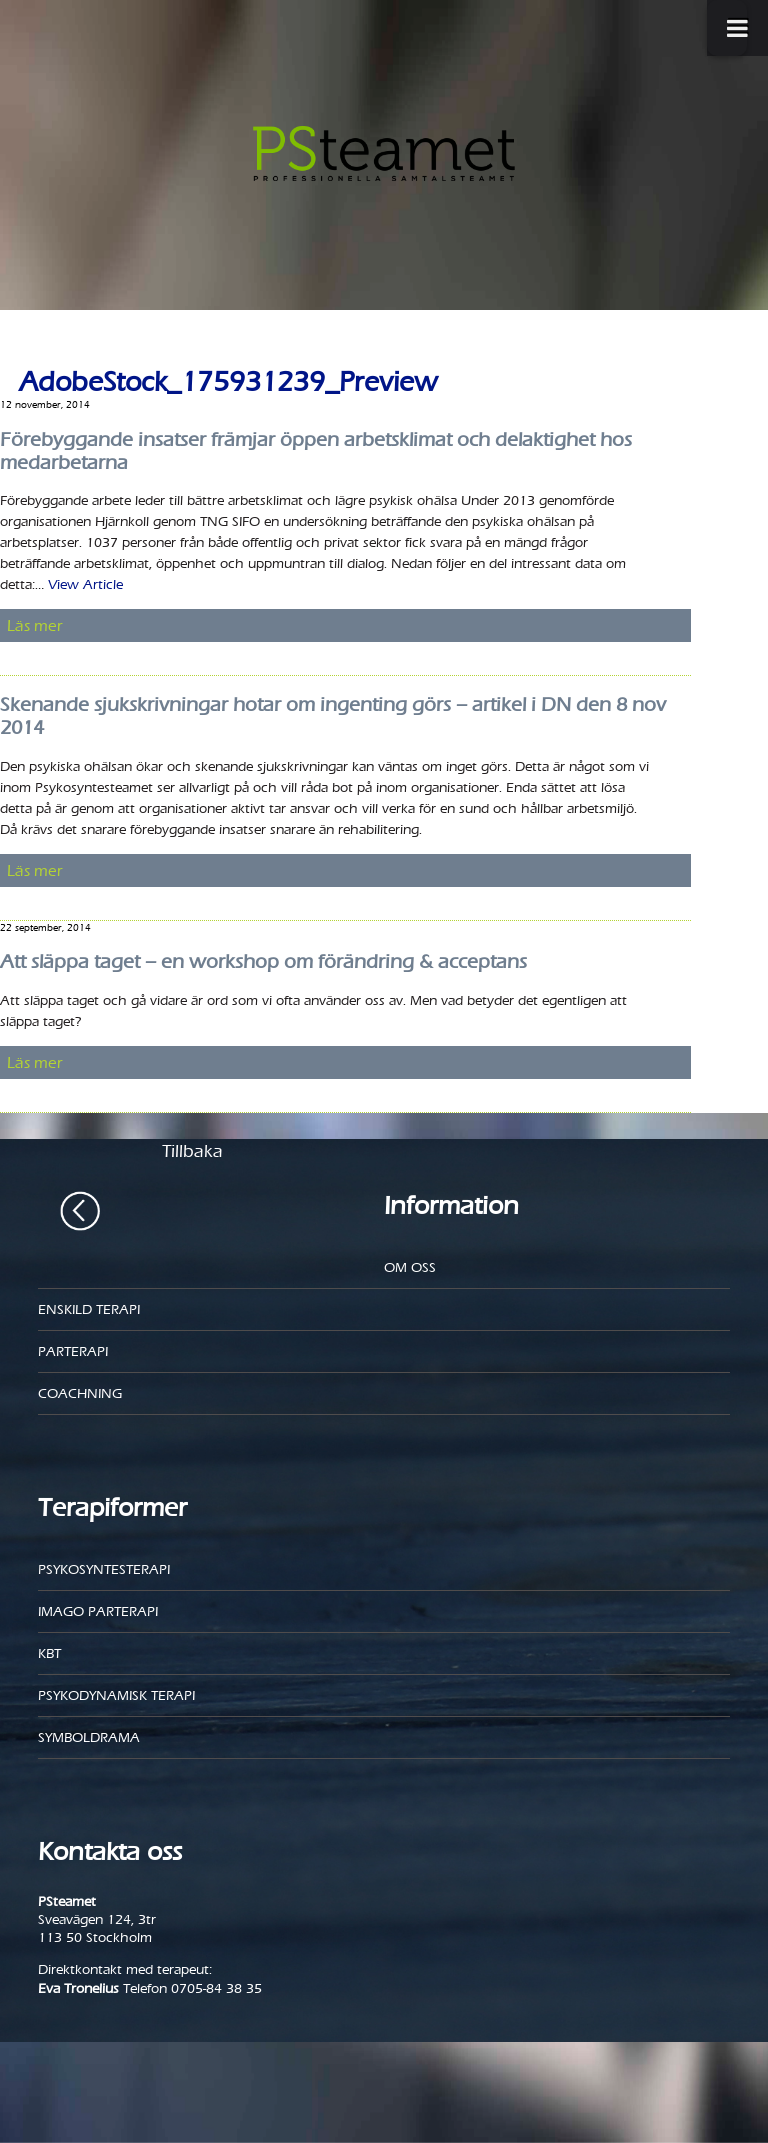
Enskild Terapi (89, 1309)
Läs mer (35, 625)
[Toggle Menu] (727, 28)
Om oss (410, 1267)
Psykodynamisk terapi (116, 1695)
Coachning (80, 1393)
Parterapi (73, 1351)
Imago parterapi (98, 1611)
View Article (85, 584)
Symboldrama (89, 1737)
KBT (49, 1653)
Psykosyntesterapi (104, 1569)
